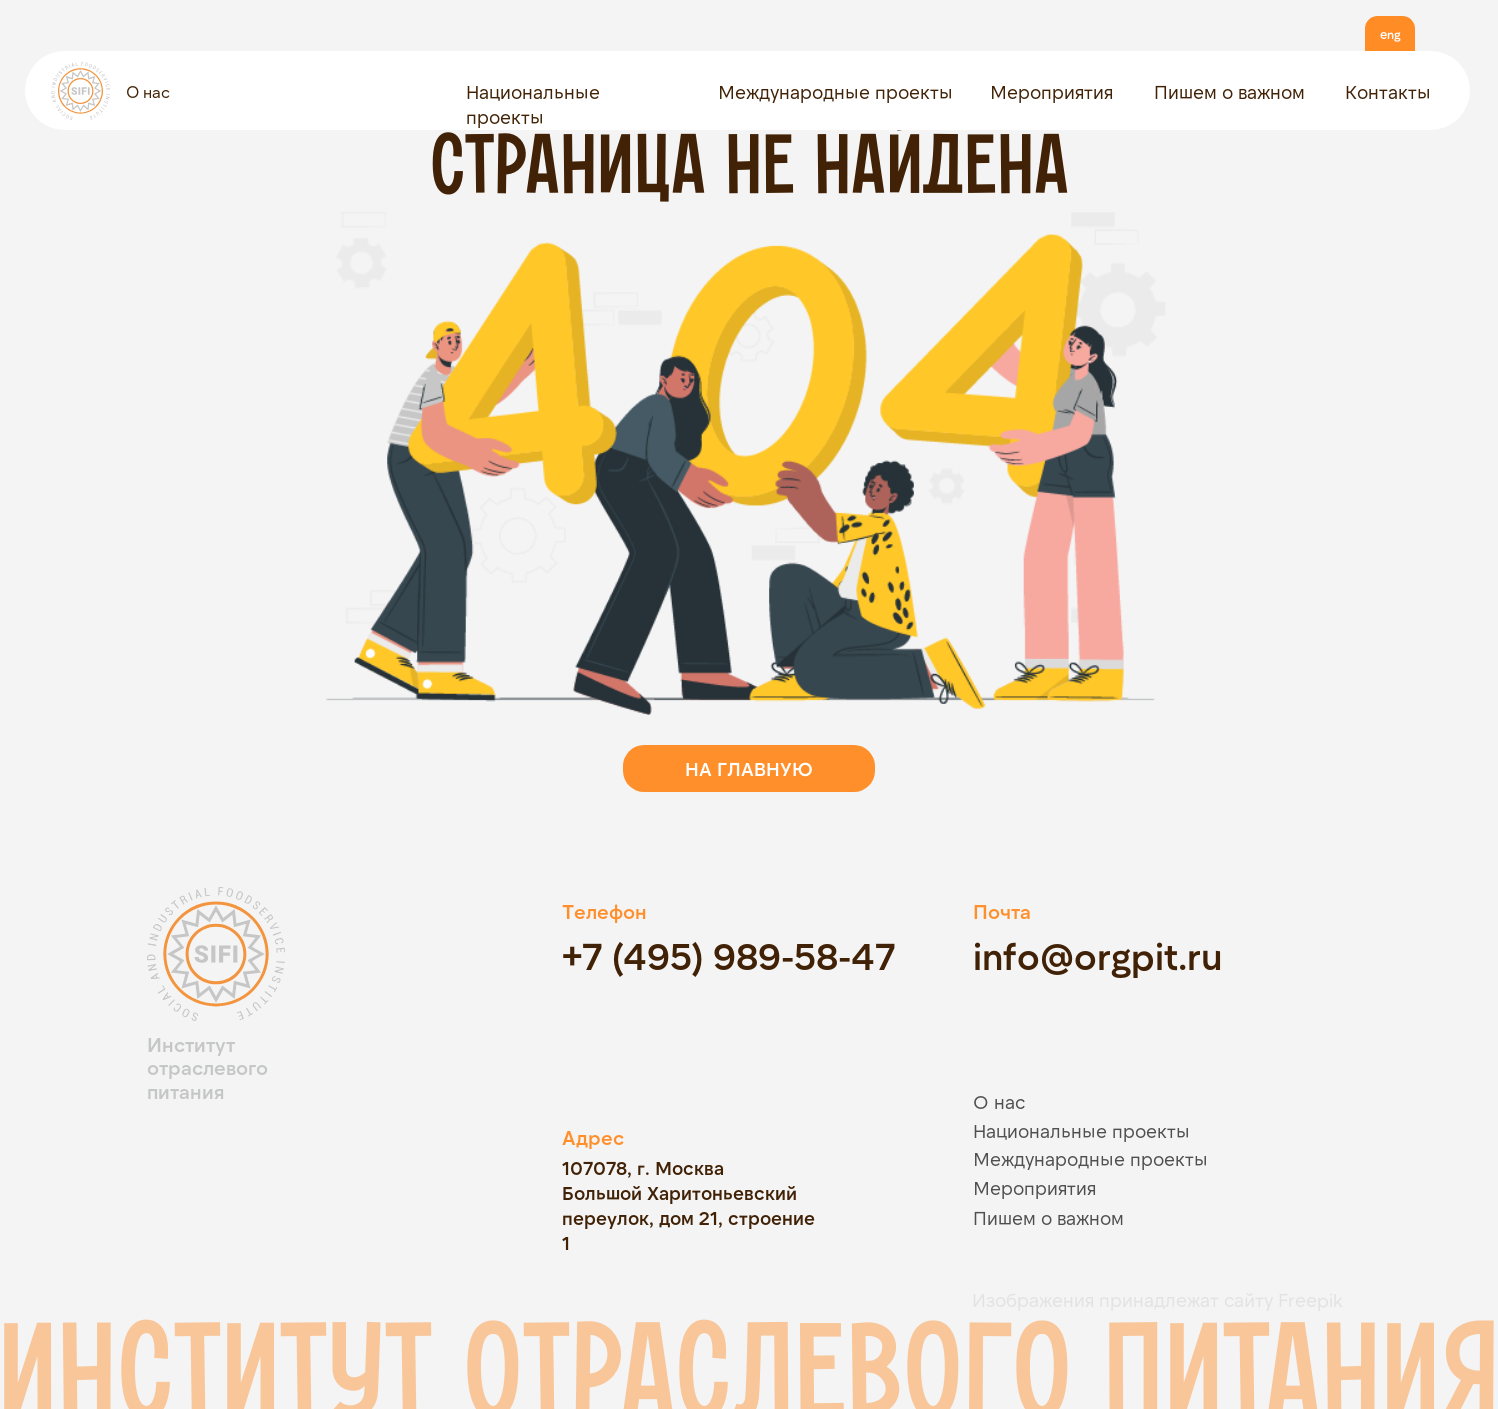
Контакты (1388, 91)
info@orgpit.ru (1097, 954)
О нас (148, 91)
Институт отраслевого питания (207, 1067)
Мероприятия (1051, 91)
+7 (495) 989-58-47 (728, 954)
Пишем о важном (1229, 91)
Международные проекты (835, 91)
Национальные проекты (1081, 1130)
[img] (276, 1190)
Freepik (1310, 1299)
